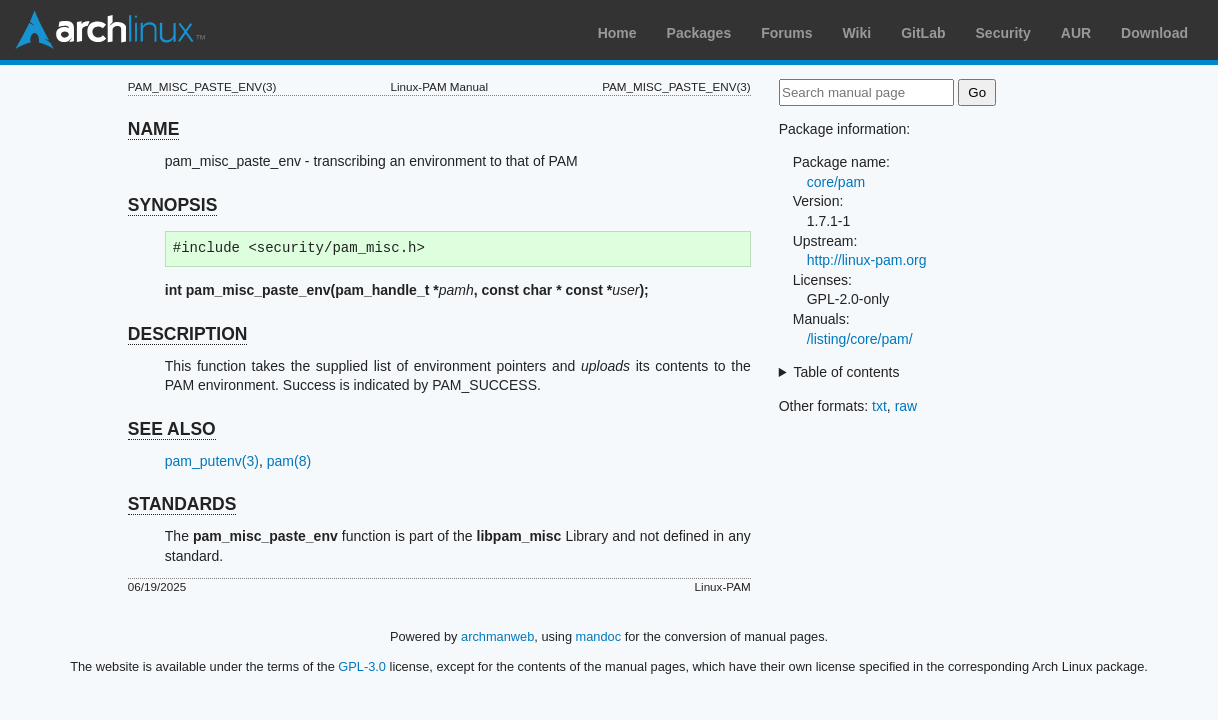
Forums (786, 33)
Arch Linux (110, 30)
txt (879, 406)
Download (1154, 33)
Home (617, 33)
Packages (699, 33)
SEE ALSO (172, 429)
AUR (1076, 33)
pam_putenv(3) (212, 461)
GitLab (923, 33)
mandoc (599, 636)
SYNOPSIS (172, 205)
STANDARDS (182, 504)
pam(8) (289, 461)
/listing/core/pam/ (860, 339)
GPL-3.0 (362, 666)
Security (1003, 33)
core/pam (836, 182)
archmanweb (497, 636)
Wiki (857, 33)
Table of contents (847, 372)
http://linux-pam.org (867, 260)
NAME (154, 129)
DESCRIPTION (188, 334)
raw (906, 406)
